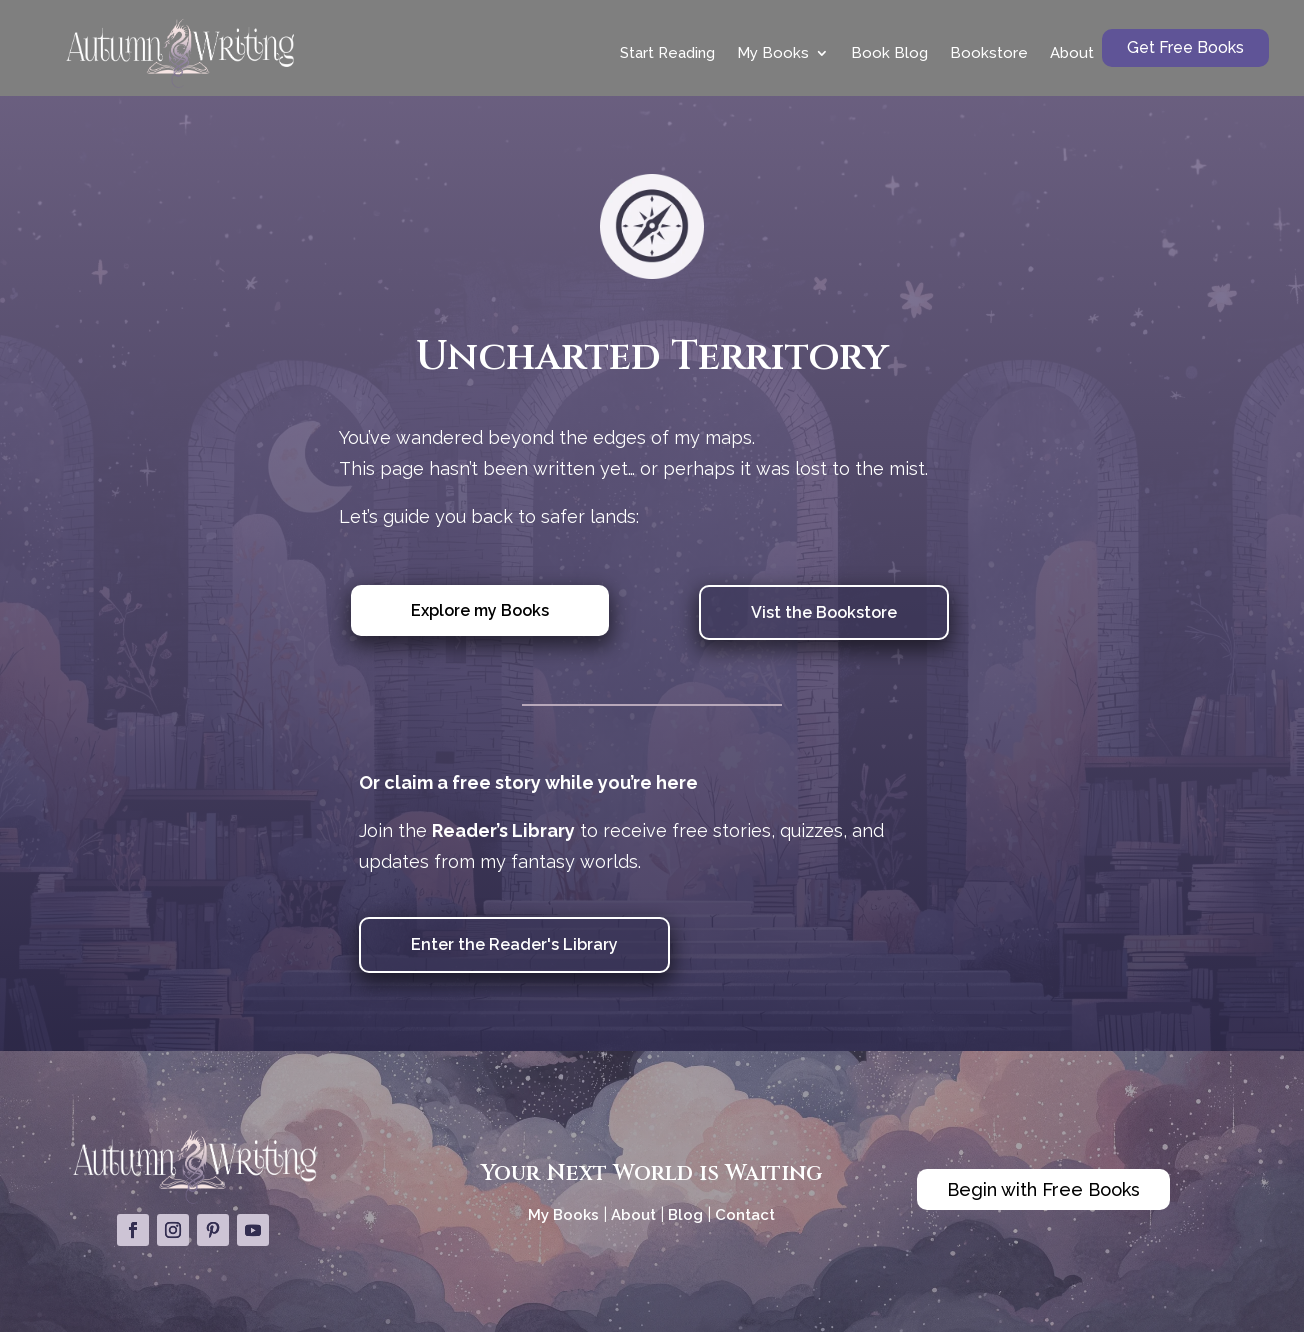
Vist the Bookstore (824, 612)
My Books (773, 53)
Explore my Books (480, 610)
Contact (745, 1215)
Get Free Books (1185, 47)
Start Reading (667, 53)
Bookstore (989, 53)
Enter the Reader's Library (514, 944)
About (1072, 53)
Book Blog (889, 53)
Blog (685, 1215)
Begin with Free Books (1043, 1189)
